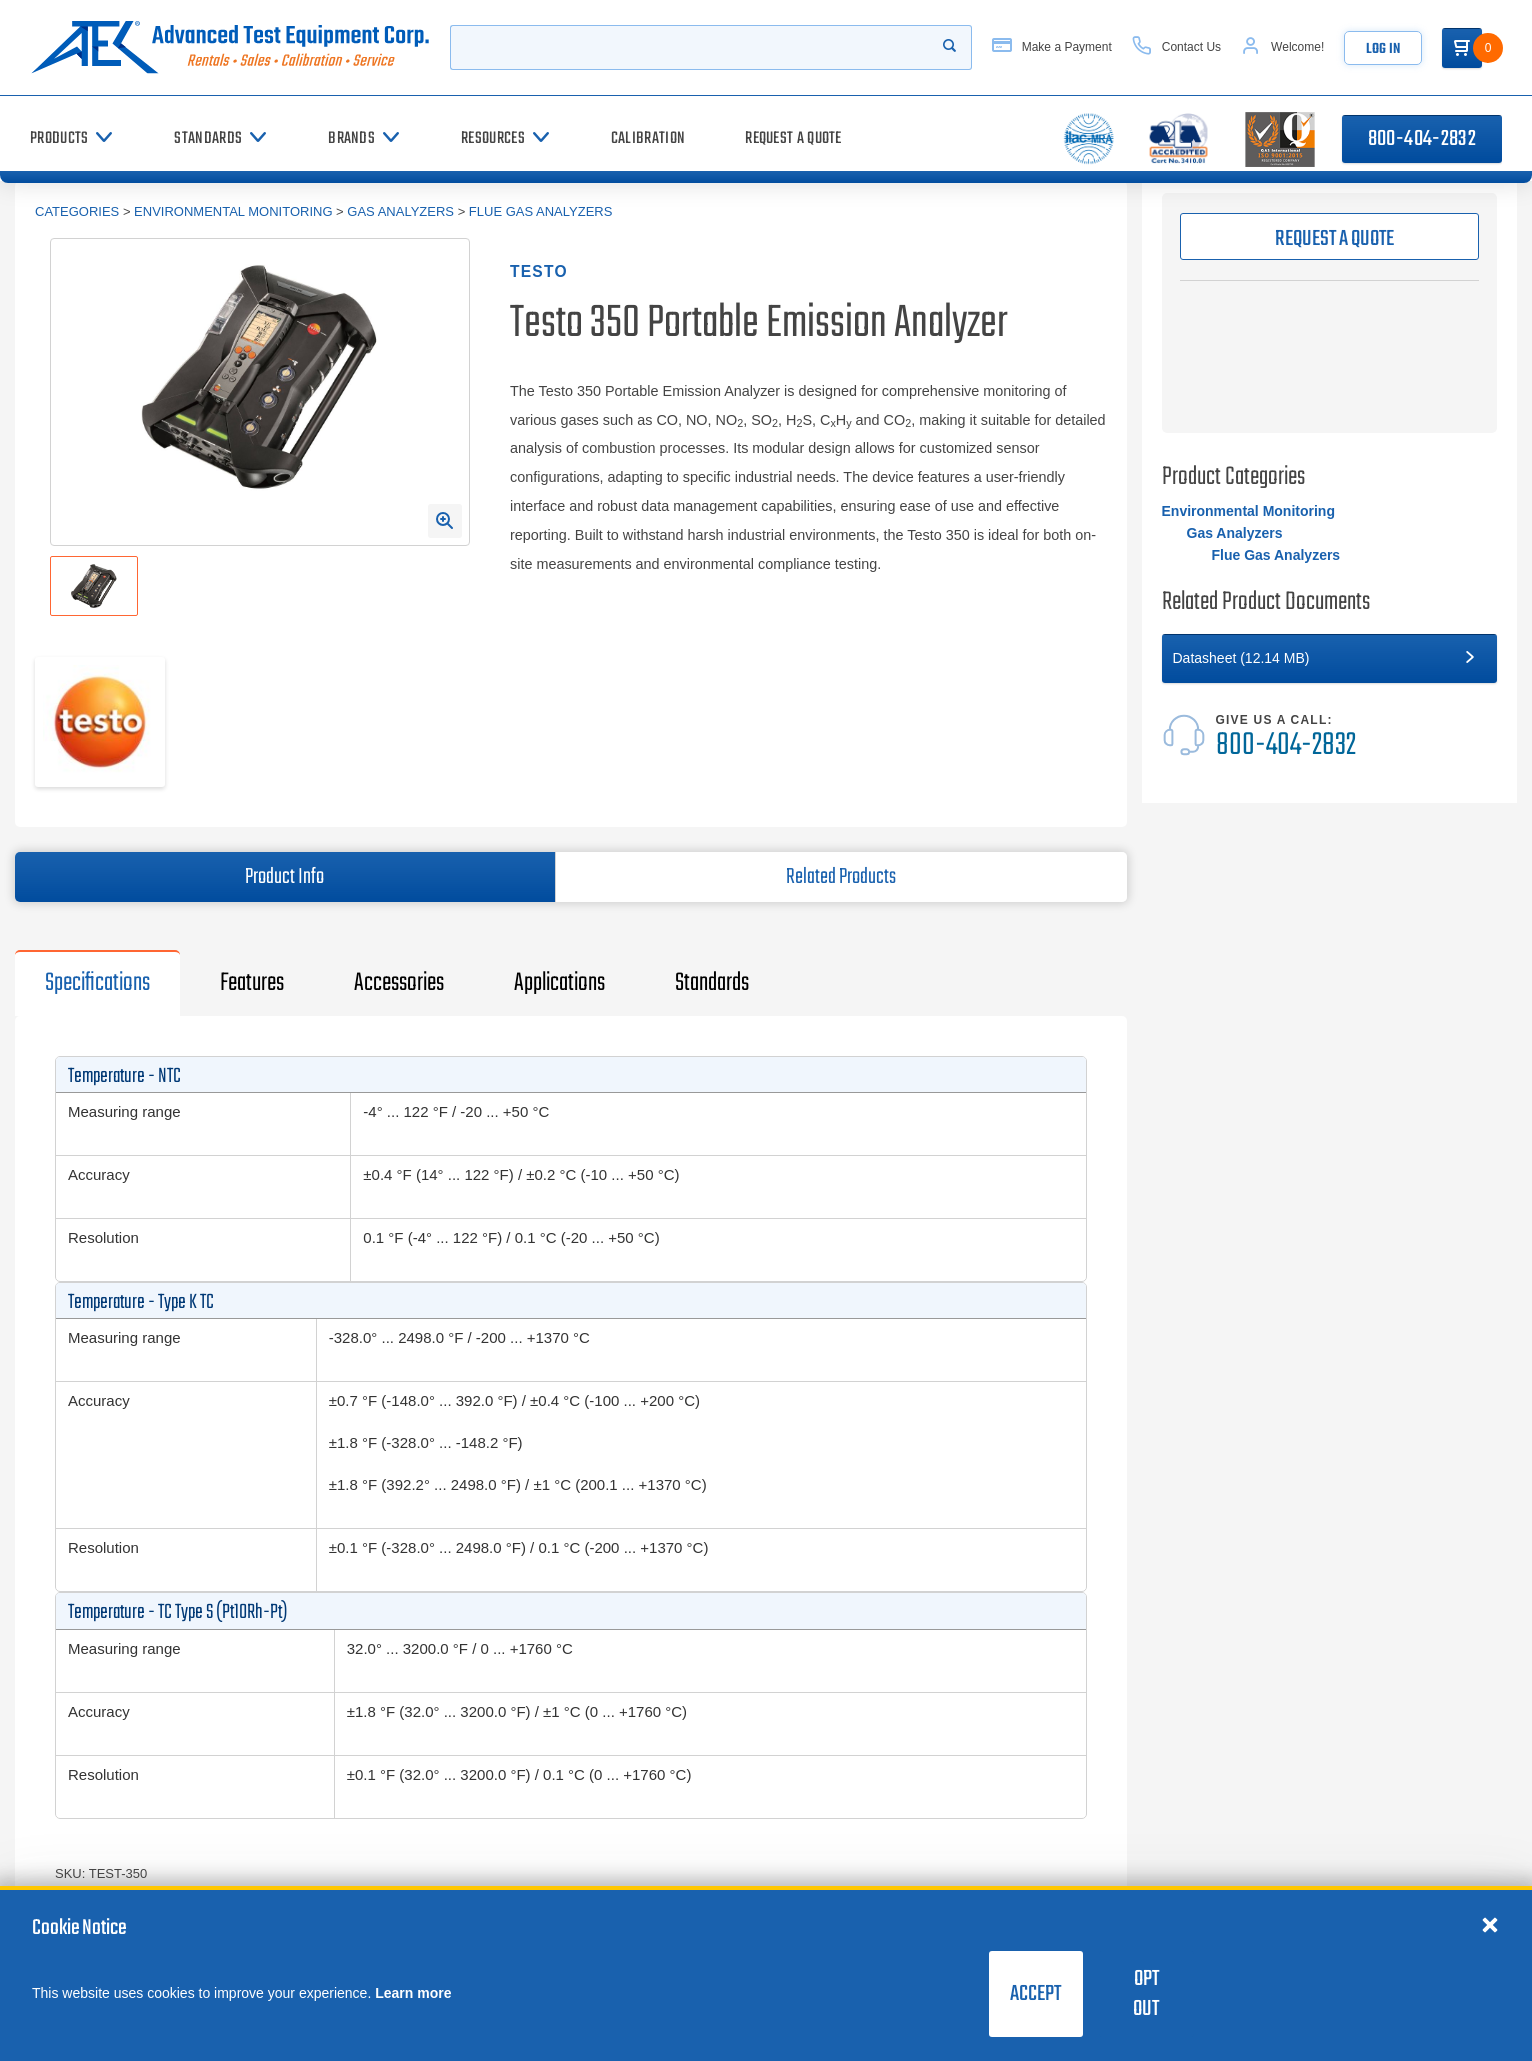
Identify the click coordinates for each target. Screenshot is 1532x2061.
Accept (1035, 1994)
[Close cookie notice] (1490, 1924)
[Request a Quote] (793, 138)
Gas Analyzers (400, 211)
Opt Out (1146, 1994)
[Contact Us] (1176, 47)
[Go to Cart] (1462, 48)
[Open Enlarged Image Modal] (445, 521)
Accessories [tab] (399, 983)
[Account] (1282, 47)
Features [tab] (252, 983)
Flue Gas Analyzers (541, 211)
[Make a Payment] (1052, 47)
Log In (1383, 49)
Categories (77, 211)
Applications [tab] (559, 983)
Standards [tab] (712, 983)
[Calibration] (648, 138)
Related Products (841, 877)
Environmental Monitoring (233, 211)
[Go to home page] (230, 47)
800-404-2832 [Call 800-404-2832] (1422, 139)
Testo (539, 271)
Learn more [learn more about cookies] (413, 1993)
